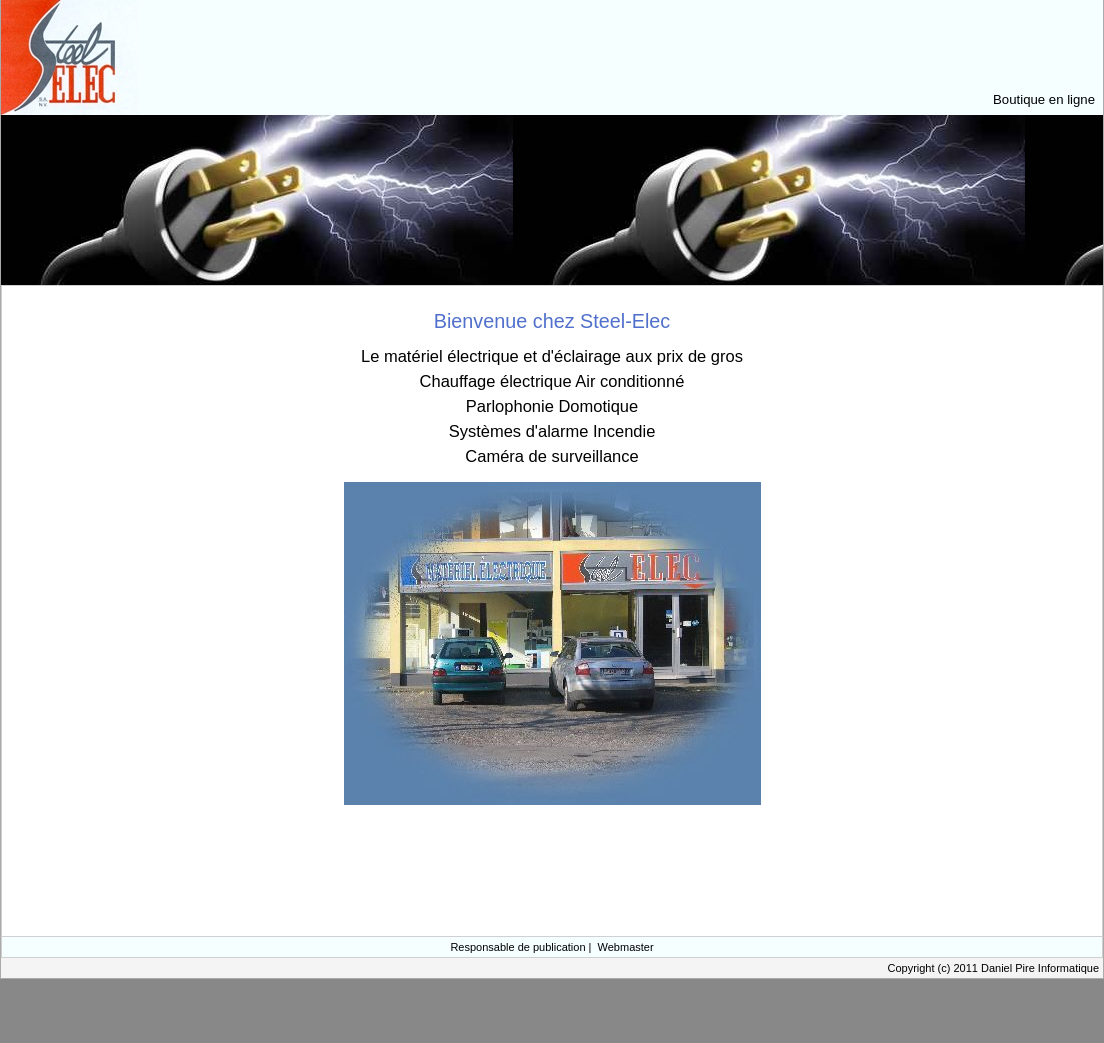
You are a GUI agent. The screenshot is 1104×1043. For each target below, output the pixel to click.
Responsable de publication (517, 947)
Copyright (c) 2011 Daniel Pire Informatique (993, 968)
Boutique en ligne (1044, 99)
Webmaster (626, 947)
